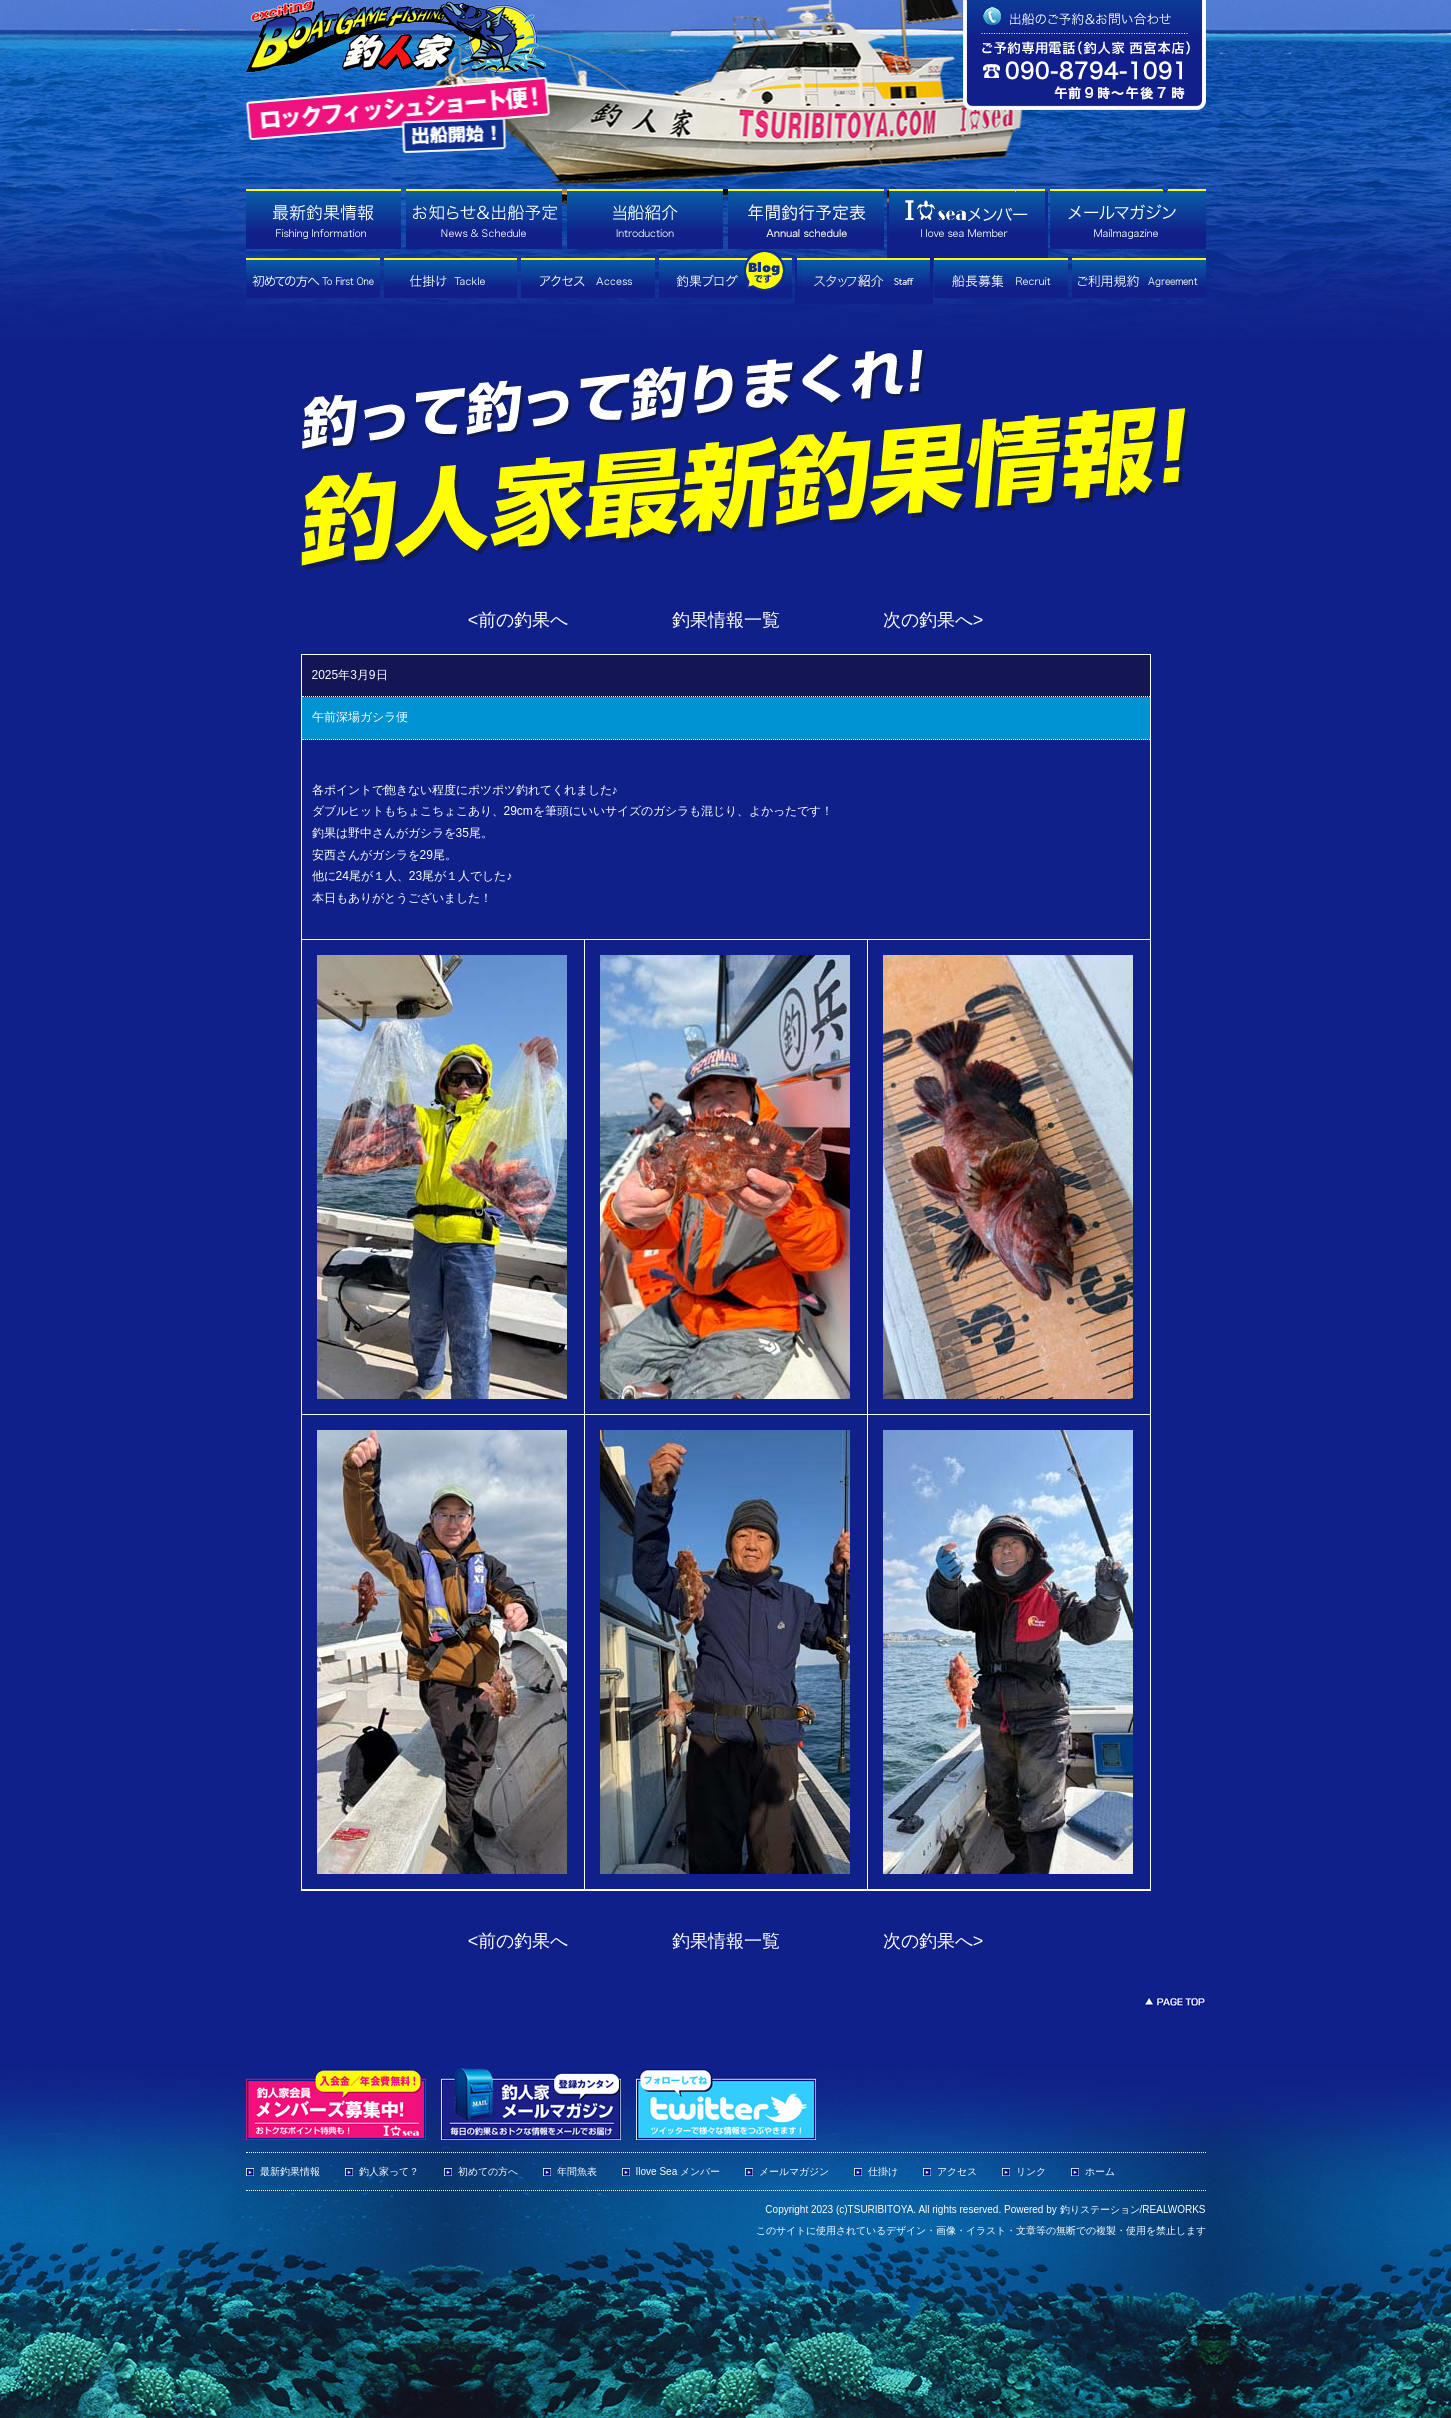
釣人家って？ (389, 2171)
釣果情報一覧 (726, 620)
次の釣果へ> (933, 620)
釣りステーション (1100, 2209)
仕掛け (883, 2171)
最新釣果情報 (290, 2171)
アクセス (957, 2171)
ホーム (1100, 2171)
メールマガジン (794, 2171)
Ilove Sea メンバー (678, 2171)
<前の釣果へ (518, 620)
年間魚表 (577, 2171)
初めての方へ (488, 2171)
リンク (1031, 2171)
